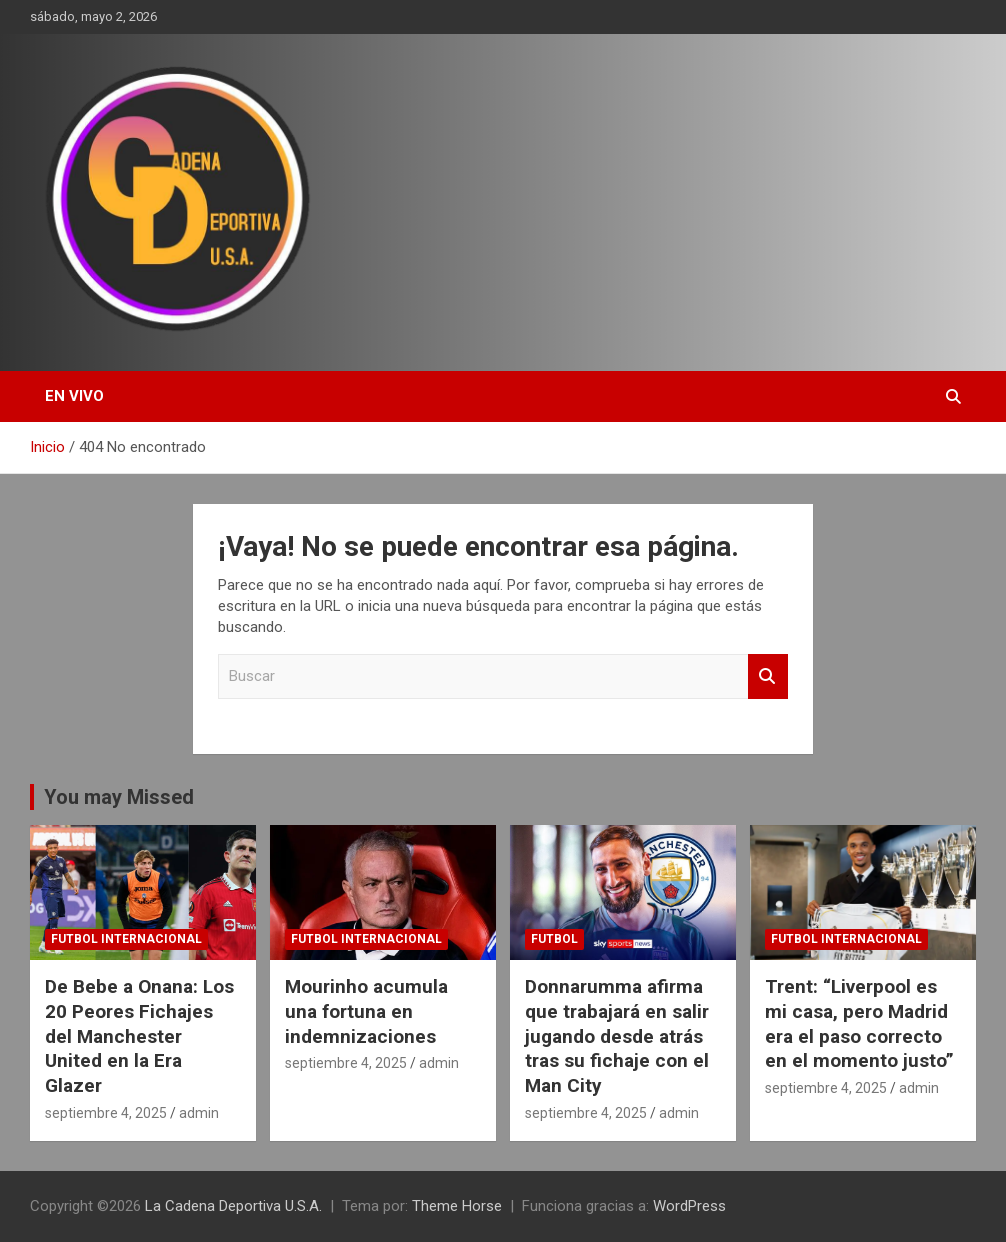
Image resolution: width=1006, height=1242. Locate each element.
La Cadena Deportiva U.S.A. (233, 1206)
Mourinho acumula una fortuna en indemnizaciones (366, 1011)
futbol (554, 939)
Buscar (768, 676)
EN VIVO (74, 396)
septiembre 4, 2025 (106, 1113)
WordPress (689, 1206)
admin (199, 1113)
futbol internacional (126, 939)
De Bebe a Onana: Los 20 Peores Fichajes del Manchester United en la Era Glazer (139, 1036)
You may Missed (119, 797)
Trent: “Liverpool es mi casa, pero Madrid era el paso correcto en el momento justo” (859, 1023)
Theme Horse (457, 1206)
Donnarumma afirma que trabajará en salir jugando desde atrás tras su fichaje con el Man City (617, 1036)
